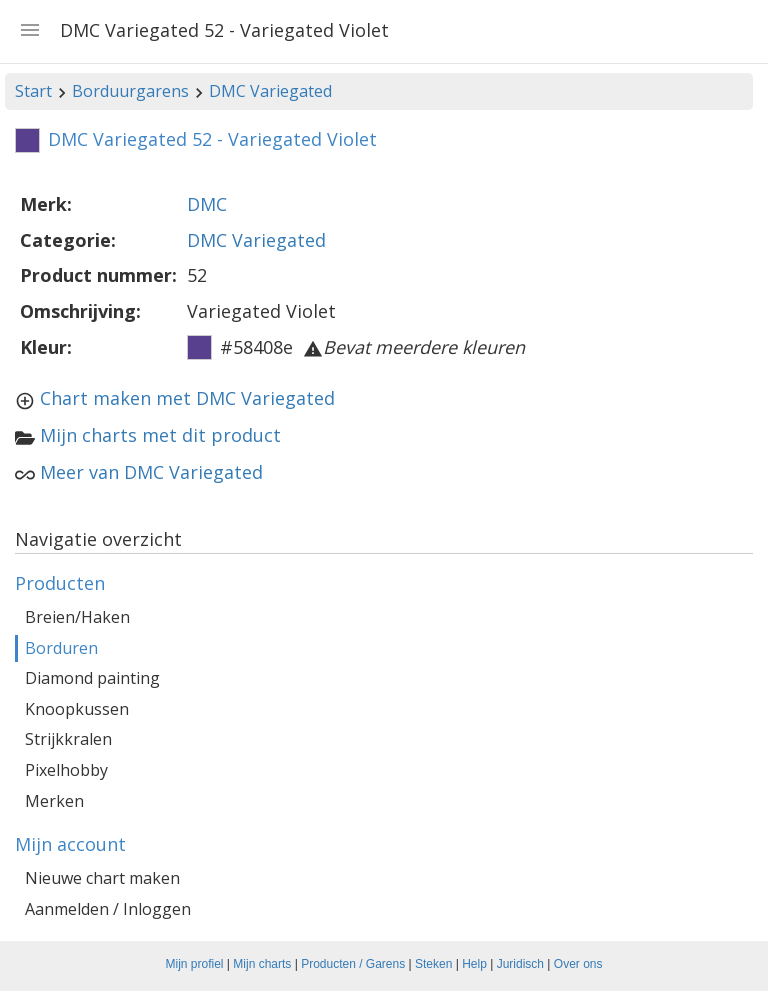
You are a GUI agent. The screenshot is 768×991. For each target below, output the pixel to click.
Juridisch (520, 964)
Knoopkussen (77, 709)
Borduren (61, 648)
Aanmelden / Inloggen (108, 909)
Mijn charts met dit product (160, 435)
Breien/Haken (77, 617)
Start (33, 91)
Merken (54, 801)
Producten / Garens (353, 964)
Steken (433, 964)
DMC (207, 204)
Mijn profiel (195, 964)
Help (474, 964)
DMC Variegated (270, 91)
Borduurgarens (130, 91)
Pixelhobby (66, 770)
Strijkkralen (68, 739)
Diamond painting (92, 678)
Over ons (578, 964)
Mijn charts (262, 964)
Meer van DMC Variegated (151, 472)
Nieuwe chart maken (102, 878)
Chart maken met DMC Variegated (187, 398)
